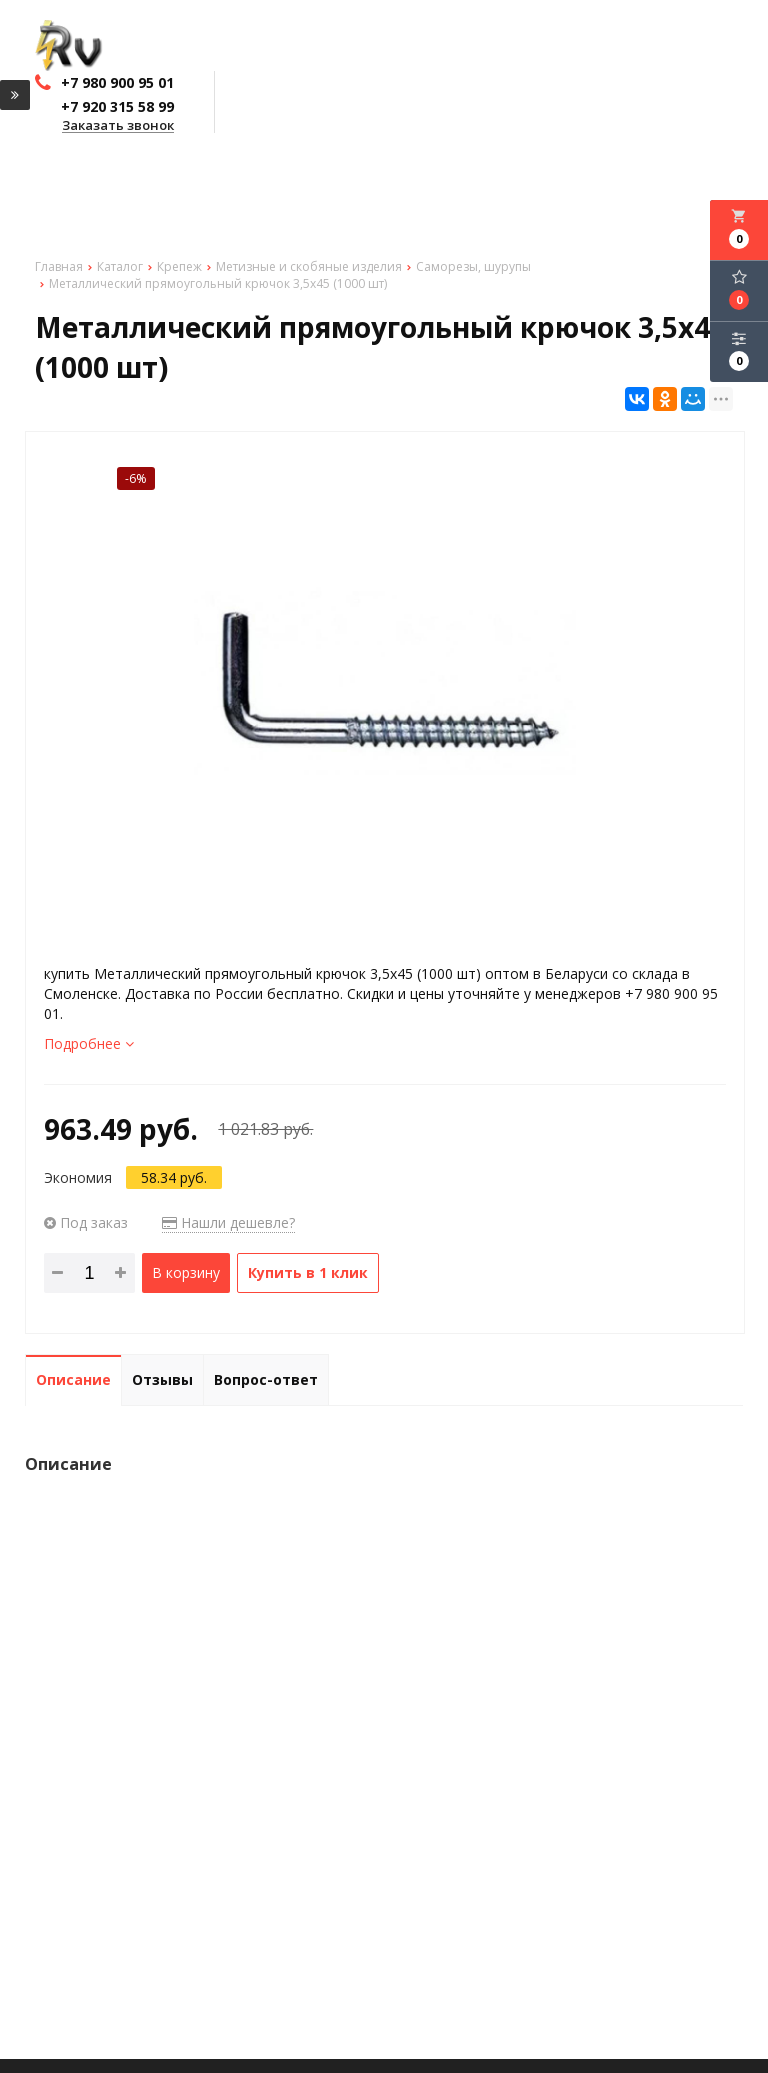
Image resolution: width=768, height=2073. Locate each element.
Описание (73, 1379)
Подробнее (89, 1043)
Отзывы (162, 1379)
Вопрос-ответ (266, 1379)
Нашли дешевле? (228, 1222)
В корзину (186, 1272)
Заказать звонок (118, 126)
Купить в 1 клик (308, 1272)
